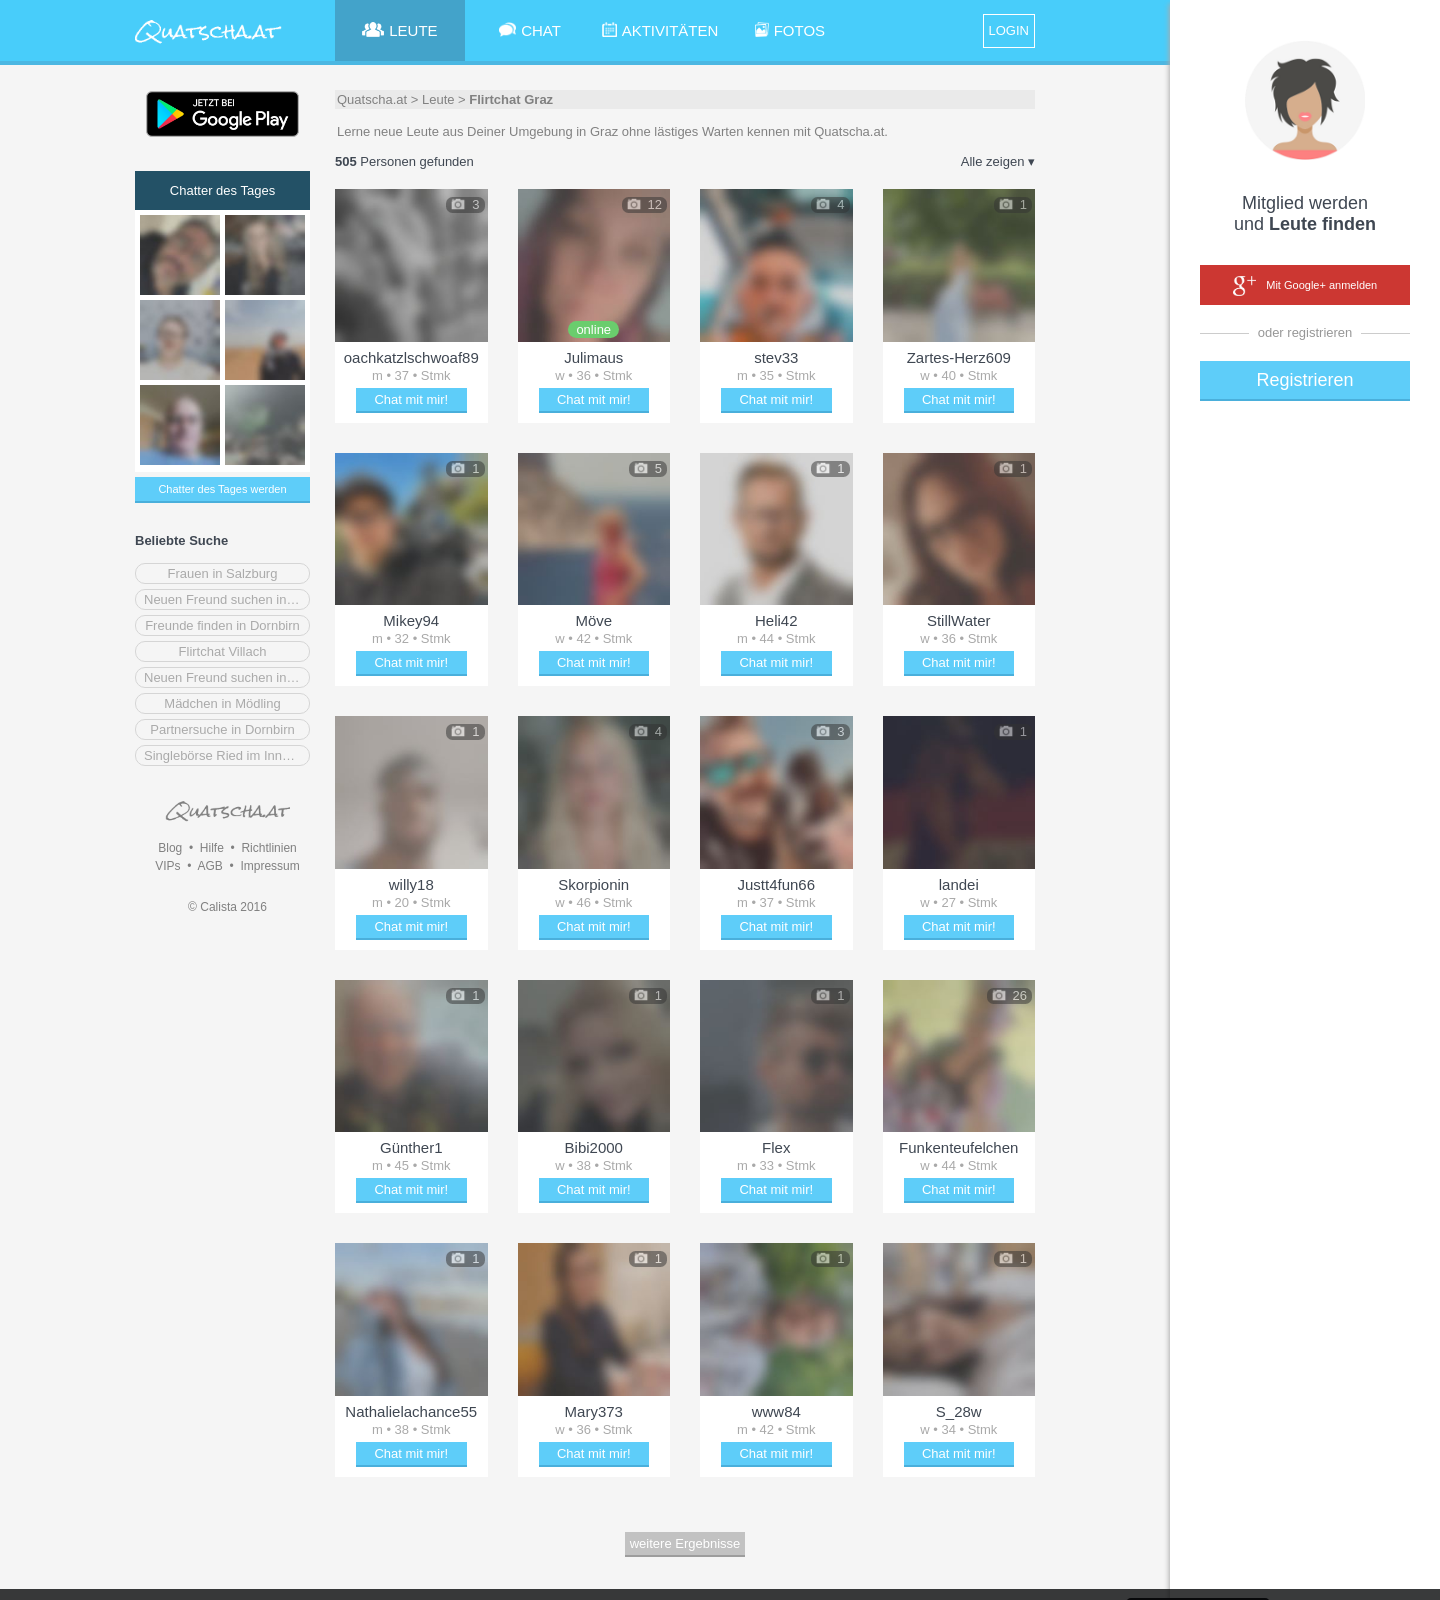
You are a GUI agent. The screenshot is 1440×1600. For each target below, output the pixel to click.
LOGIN (1009, 30)
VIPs (167, 866)
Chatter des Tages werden (222, 489)
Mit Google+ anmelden (1305, 286)
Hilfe (212, 848)
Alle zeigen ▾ (998, 161)
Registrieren (1304, 380)
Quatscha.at (372, 99)
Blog (170, 848)
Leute (438, 99)
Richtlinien (268, 848)
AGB (209, 866)
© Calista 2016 (227, 907)
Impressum (269, 866)
